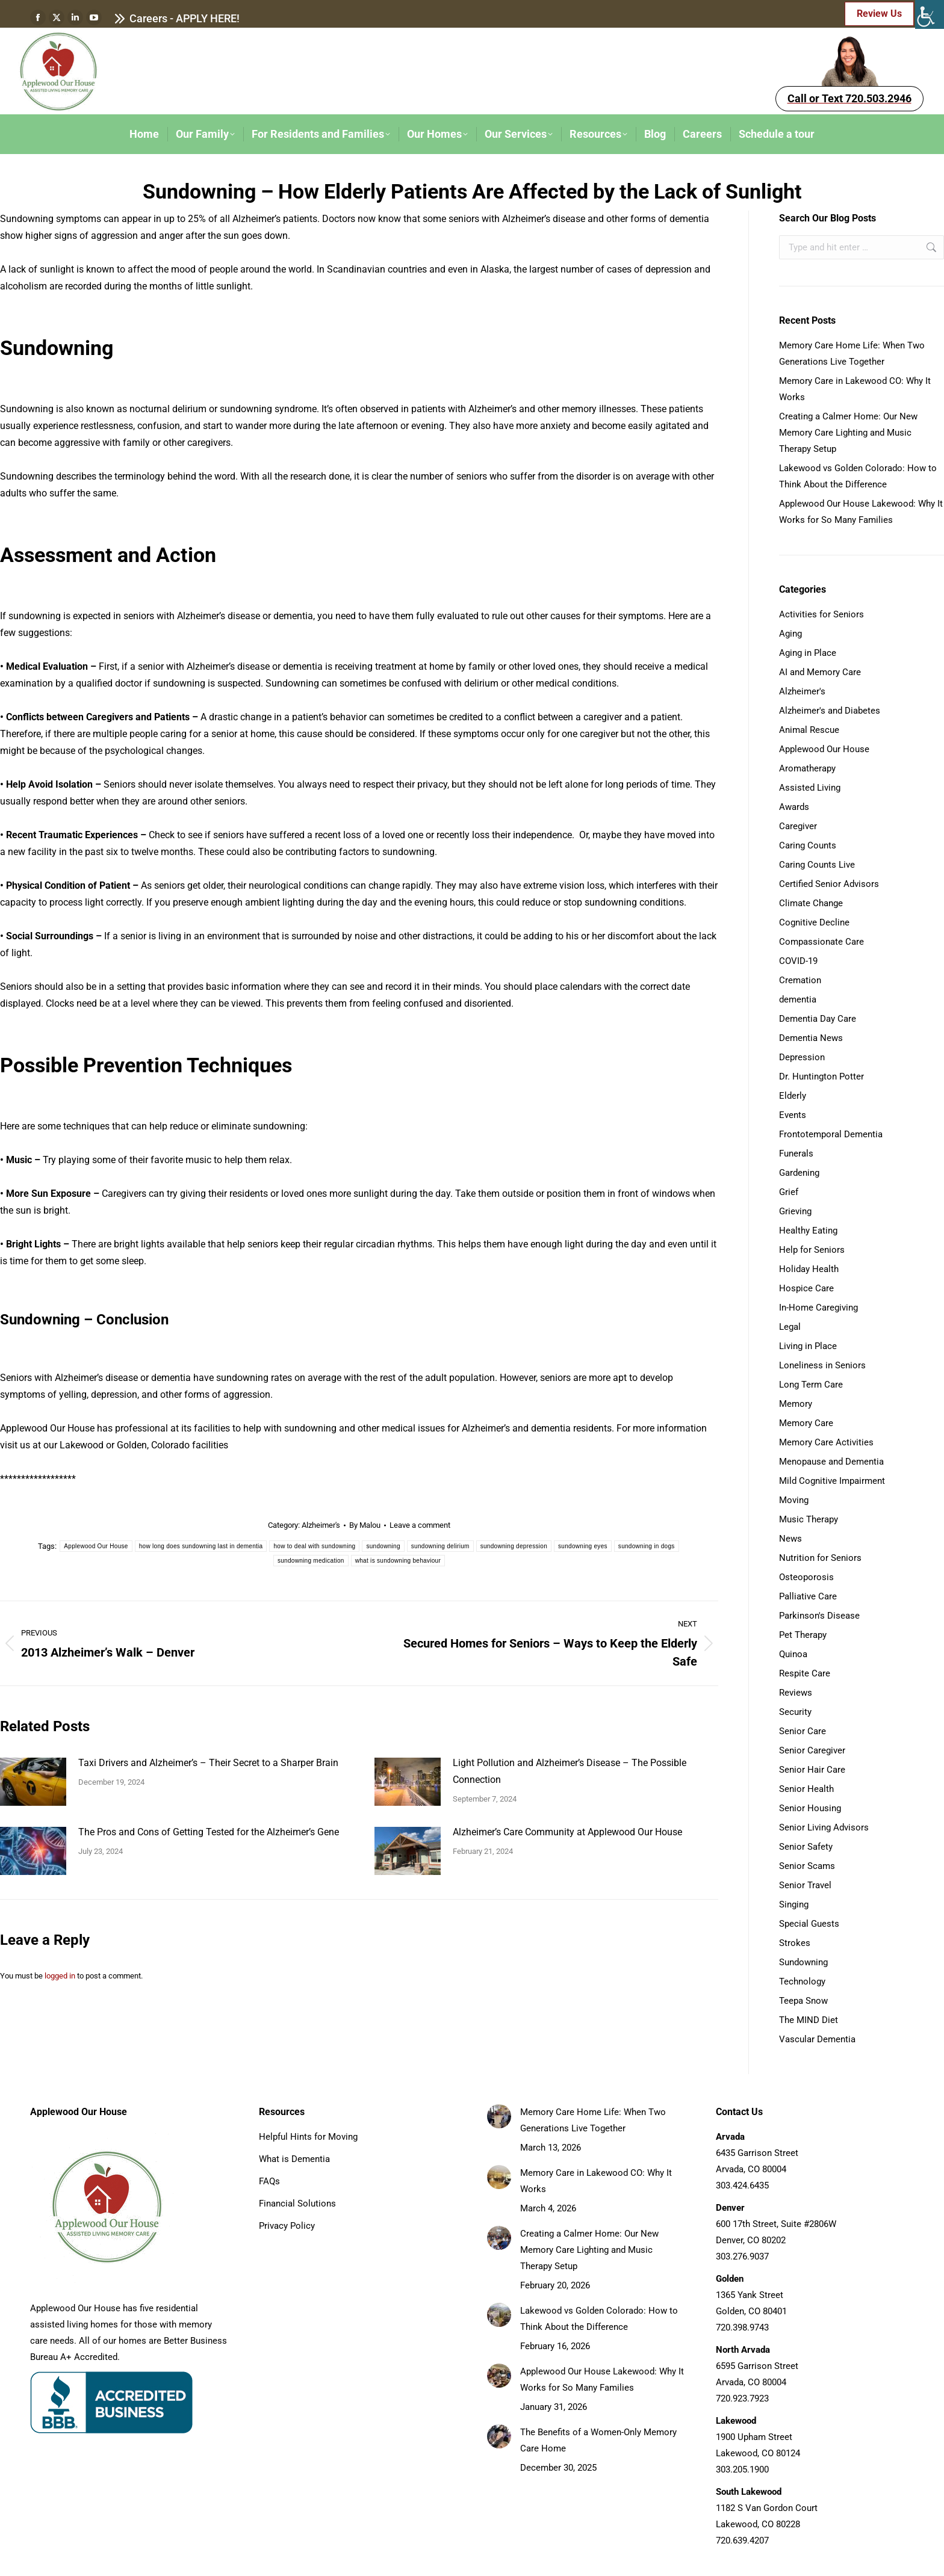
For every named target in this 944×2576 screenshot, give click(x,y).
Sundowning (803, 1962)
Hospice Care (806, 1288)
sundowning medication (311, 1560)
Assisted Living (809, 787)
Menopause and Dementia (831, 1461)
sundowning (383, 1546)
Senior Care (802, 1731)
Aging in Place (807, 652)
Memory (795, 1403)
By (364, 1525)
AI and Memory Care (820, 672)
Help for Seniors (812, 1249)
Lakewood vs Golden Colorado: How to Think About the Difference (858, 476)
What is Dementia (294, 2159)
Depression (802, 1057)
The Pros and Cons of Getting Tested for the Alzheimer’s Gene (208, 1832)
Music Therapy (808, 1519)
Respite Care (804, 1673)
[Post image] (33, 1782)
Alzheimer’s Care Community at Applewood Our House (567, 1832)
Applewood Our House (96, 1546)
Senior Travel (805, 1885)
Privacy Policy (287, 2225)
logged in (60, 1975)
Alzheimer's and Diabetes (829, 710)
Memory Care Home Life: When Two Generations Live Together (852, 353)
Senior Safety (806, 1846)
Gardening (799, 1172)
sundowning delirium (440, 1546)
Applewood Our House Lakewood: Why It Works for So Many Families (861, 511)
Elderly (792, 1095)
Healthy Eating (808, 1230)
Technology (802, 1981)
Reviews (795, 1692)
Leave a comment (420, 1525)
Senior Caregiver (812, 1750)
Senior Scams (807, 1866)
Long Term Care (811, 1384)
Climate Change (811, 903)
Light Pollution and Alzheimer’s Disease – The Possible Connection (569, 1771)
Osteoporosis (806, 1577)
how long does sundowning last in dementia (201, 1546)
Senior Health (806, 1789)
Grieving (795, 1211)
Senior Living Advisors (824, 1827)
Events (792, 1115)
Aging (790, 633)
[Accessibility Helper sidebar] (929, 14)
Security (795, 1712)
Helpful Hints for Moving (308, 2136)
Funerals (796, 1153)
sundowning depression (513, 1546)
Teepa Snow (803, 2000)
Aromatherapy (807, 768)
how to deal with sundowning (314, 1546)
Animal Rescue (809, 729)
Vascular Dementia (817, 2039)
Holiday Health (809, 1269)
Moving (794, 1500)
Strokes (794, 1943)
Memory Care (806, 1423)
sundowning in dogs (646, 1546)
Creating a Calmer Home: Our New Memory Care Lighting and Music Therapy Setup (848, 432)
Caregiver (798, 826)
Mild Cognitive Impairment (832, 1480)
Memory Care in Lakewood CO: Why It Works (855, 389)
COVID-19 (798, 961)
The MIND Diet (808, 2020)
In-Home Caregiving (818, 1307)
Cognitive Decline (814, 922)
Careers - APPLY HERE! (177, 18)
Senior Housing (810, 1808)
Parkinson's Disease (819, 1615)
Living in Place (808, 1346)
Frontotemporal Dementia (831, 1134)
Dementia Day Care (817, 1018)
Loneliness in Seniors (822, 1365)
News (790, 1538)
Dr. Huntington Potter (821, 1076)
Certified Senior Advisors (829, 884)
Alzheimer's (321, 1525)
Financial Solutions (297, 2203)
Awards (794, 807)
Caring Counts (807, 845)
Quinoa (793, 1654)
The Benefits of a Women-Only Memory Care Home (598, 2440)
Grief (788, 1192)
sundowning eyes (582, 1546)
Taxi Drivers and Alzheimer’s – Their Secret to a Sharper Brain (208, 1762)
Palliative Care (808, 1596)
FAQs (269, 2181)
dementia (797, 999)
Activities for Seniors (821, 614)
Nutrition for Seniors (820, 1557)
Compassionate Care (821, 941)
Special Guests (809, 1923)
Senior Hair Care (812, 1769)
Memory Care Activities (826, 1442)
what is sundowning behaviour (398, 1560)
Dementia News (811, 1038)
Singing (794, 1904)
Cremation (800, 980)
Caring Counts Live (817, 864)
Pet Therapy (803, 1634)
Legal (790, 1326)
